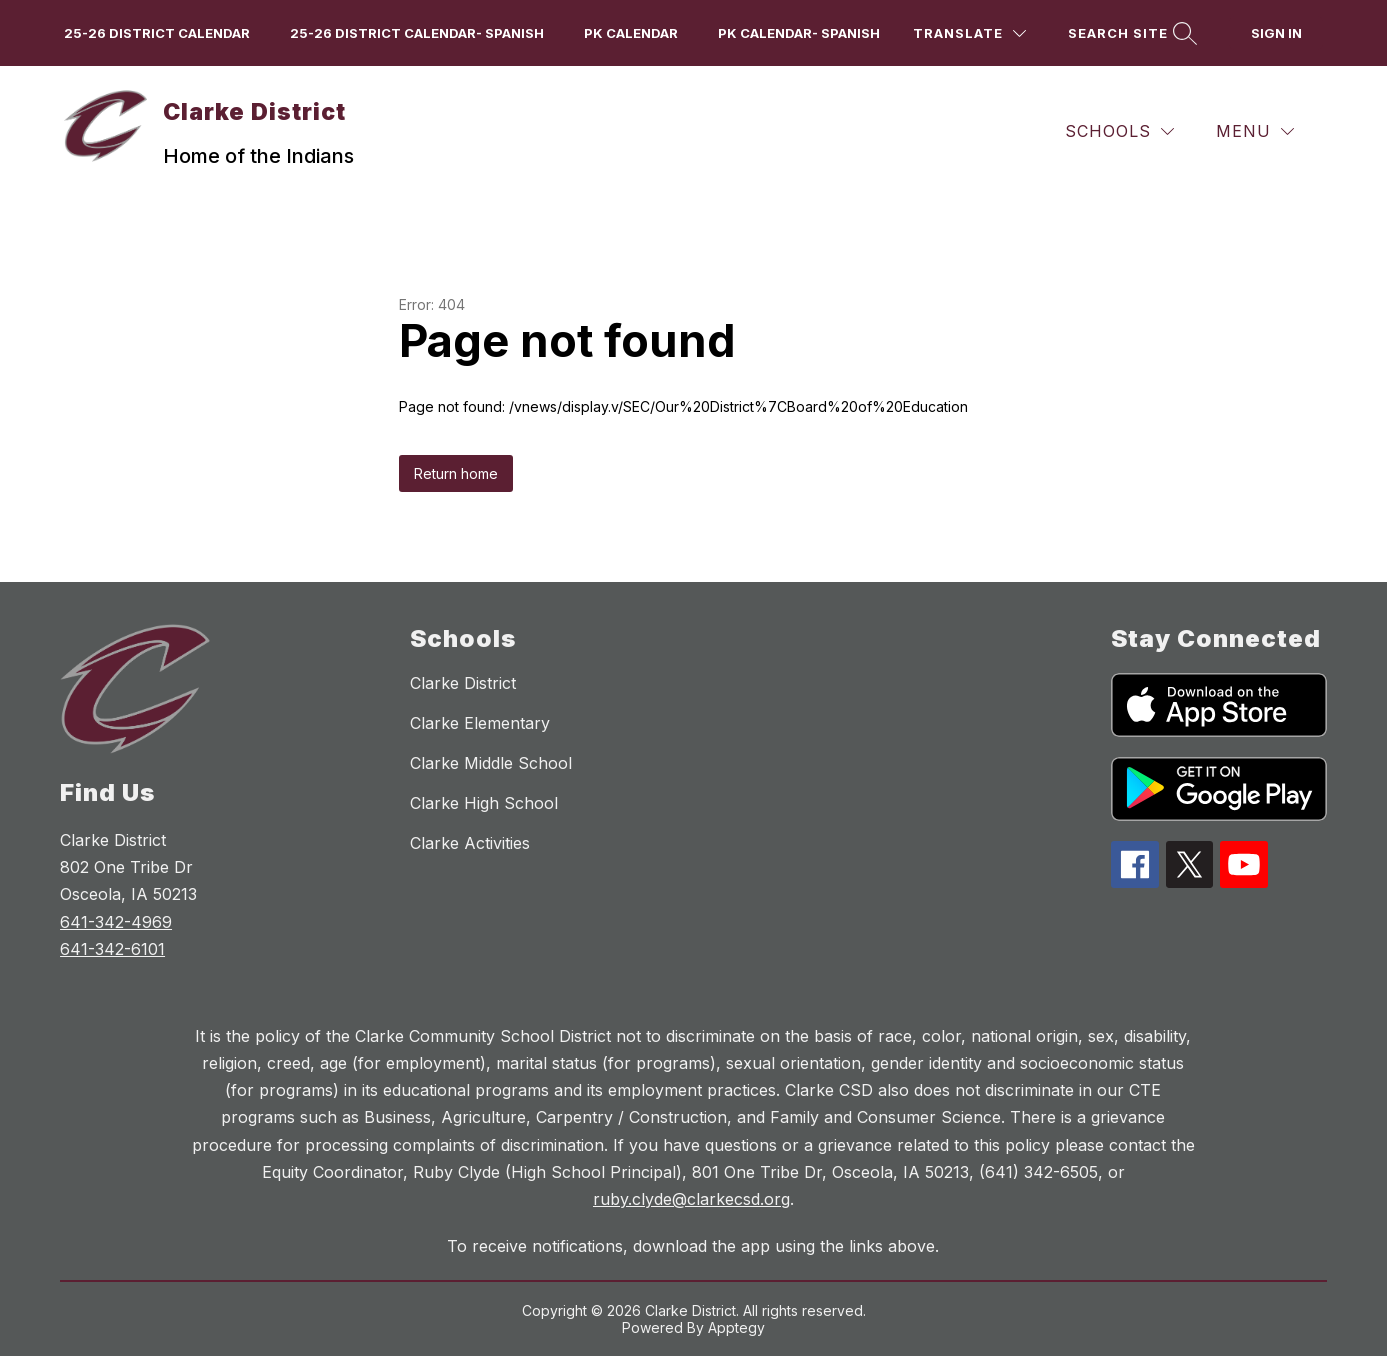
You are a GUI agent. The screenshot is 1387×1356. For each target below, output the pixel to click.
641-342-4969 (116, 922)
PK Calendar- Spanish (799, 33)
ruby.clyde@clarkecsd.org (691, 1199)
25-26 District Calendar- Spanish (417, 33)
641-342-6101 (112, 949)
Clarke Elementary (480, 723)
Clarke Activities (470, 843)
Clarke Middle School (491, 763)
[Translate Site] (969, 33)
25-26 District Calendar (157, 33)
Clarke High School (484, 803)
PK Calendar (631, 33)
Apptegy (736, 1327)
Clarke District (463, 683)
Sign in (1276, 33)
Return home (456, 473)
